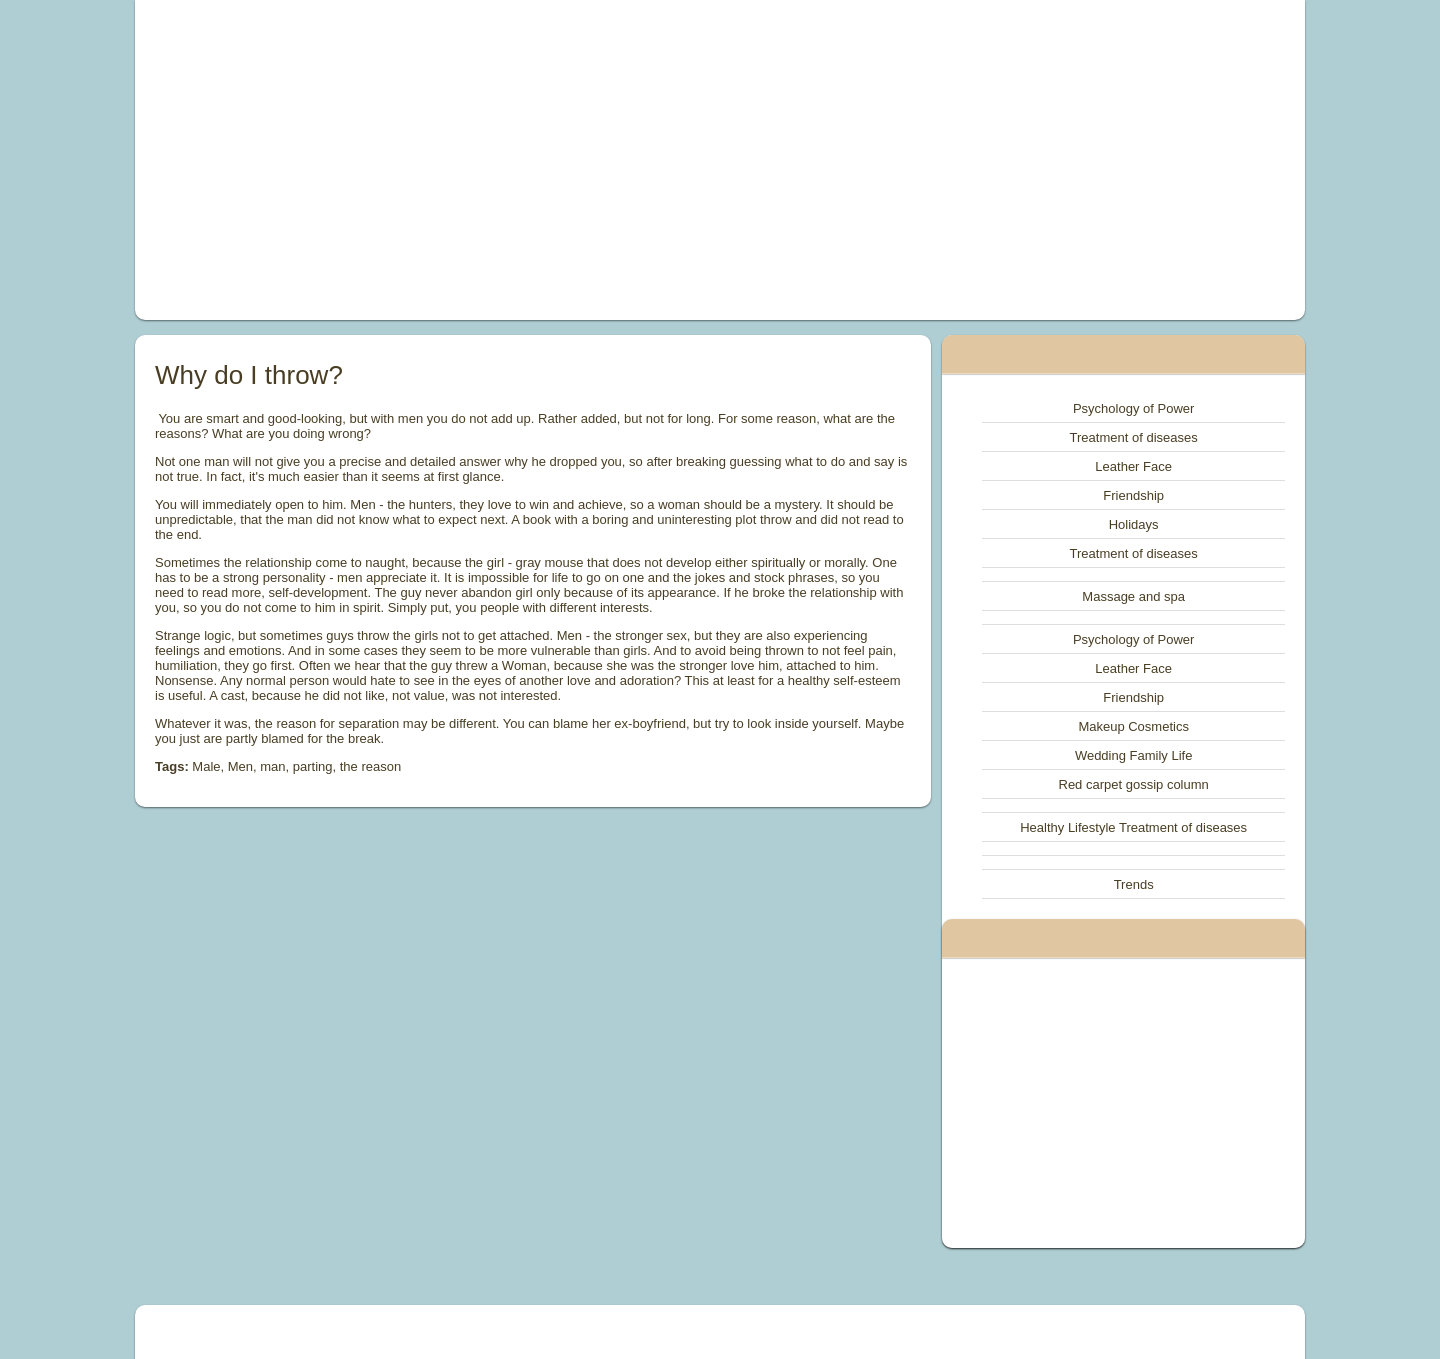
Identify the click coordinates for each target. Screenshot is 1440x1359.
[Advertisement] (494, 160)
